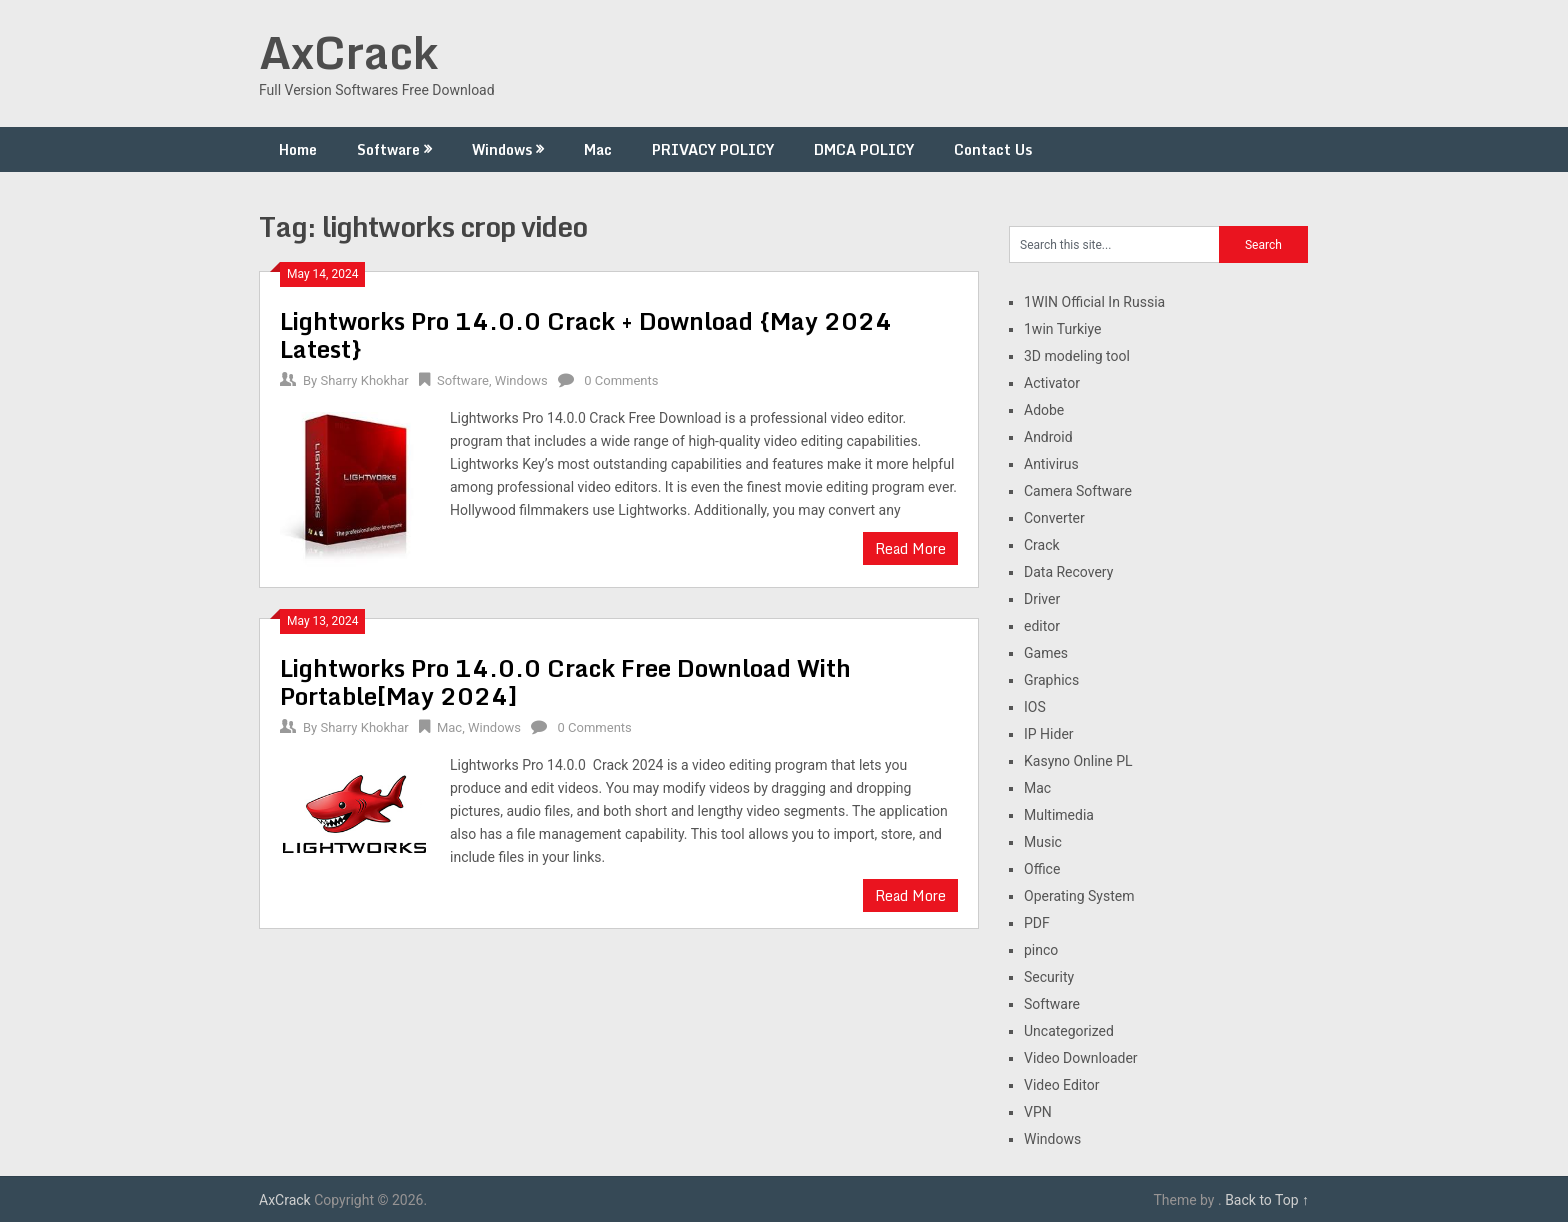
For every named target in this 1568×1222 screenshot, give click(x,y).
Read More (910, 548)
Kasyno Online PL (1078, 761)
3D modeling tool (1077, 356)
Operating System (1079, 896)
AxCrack (348, 52)
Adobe (1044, 410)
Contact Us (993, 149)
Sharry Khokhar (364, 380)
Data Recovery (1068, 572)
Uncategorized (1069, 1031)
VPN (1038, 1112)
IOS (1035, 707)
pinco (1041, 950)
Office (1042, 869)
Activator (1052, 383)
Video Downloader (1081, 1058)
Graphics (1051, 680)
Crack (1042, 545)
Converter (1054, 518)
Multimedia (1059, 815)
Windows (502, 149)
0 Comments (621, 380)
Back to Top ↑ (1267, 1200)
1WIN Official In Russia (1094, 302)
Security (1049, 977)
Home (298, 149)
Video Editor (1061, 1085)
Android (1048, 437)
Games (1046, 653)
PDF (1037, 923)
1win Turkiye (1062, 329)
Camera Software (1078, 491)
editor (1042, 626)
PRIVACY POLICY (713, 149)
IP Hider (1049, 734)
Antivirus (1051, 464)
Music (1043, 842)
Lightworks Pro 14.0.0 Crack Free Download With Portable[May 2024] (565, 681)
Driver (1042, 599)
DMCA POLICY (864, 149)
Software (388, 149)
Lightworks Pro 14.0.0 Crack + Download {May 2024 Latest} (586, 334)
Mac (598, 149)
